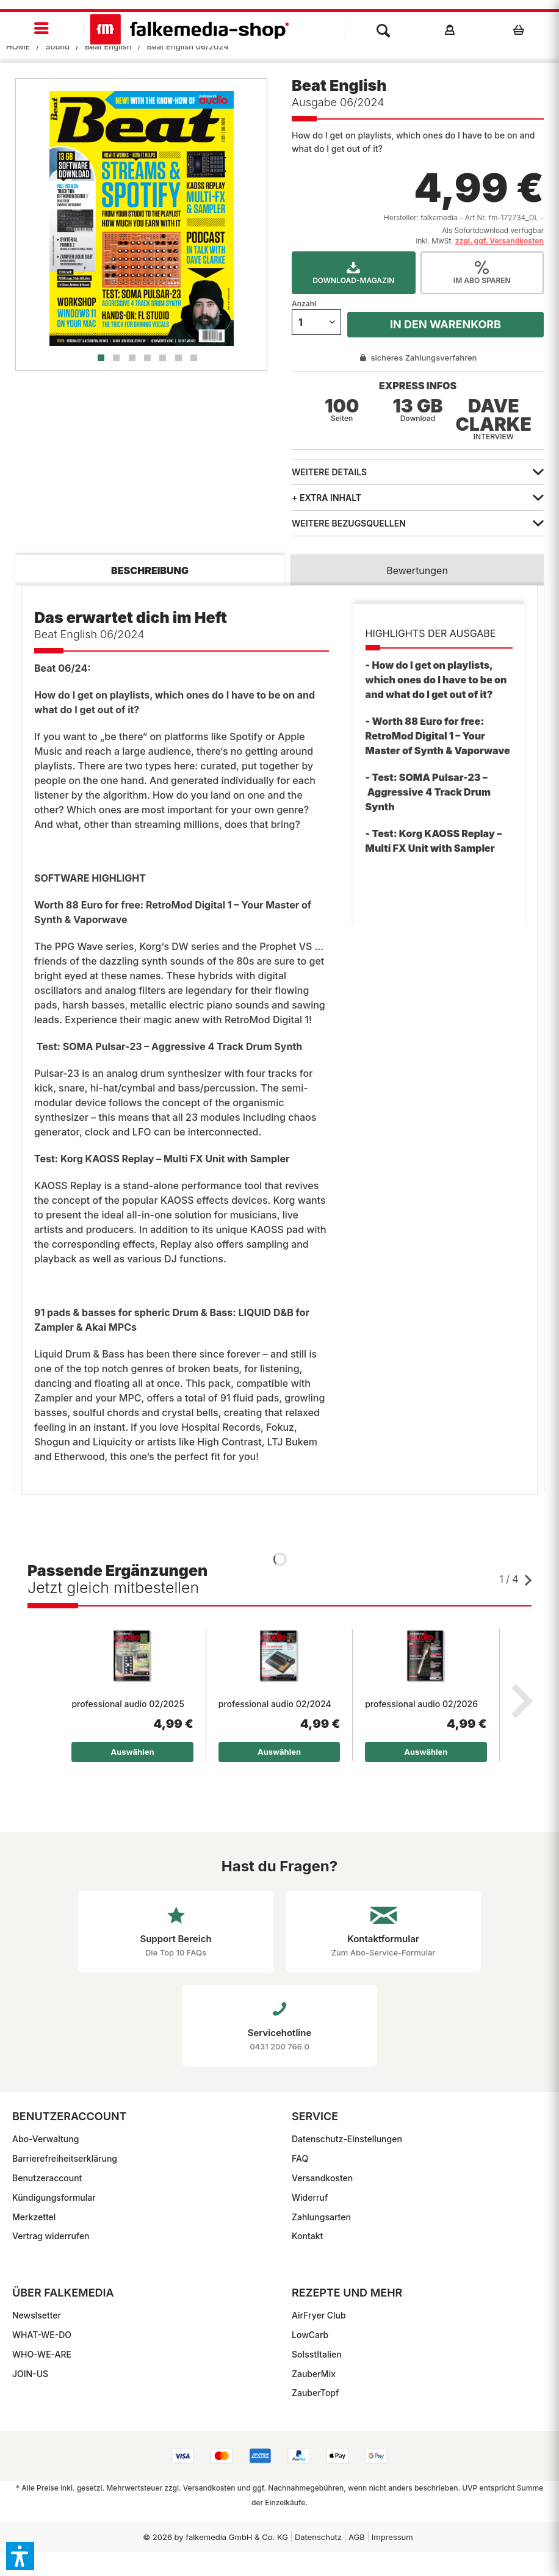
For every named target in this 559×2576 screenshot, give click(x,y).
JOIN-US (30, 2374)
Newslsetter (36, 2315)
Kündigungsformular (54, 2197)
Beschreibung (150, 570)
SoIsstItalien (317, 2354)
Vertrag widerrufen (51, 2236)
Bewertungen (417, 570)
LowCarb (310, 2335)
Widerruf (310, 2197)
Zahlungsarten (321, 2217)
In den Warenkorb (445, 324)
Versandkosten (322, 2178)
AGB (356, 2537)
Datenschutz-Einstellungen (347, 2139)
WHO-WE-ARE (41, 2354)
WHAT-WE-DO (41, 2335)
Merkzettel (34, 2217)
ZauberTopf (315, 2392)
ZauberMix (314, 2374)
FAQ (300, 2158)
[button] (20, 2556)
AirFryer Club (319, 2315)
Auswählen (132, 1752)
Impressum (392, 2537)
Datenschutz (318, 2537)
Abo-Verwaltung (45, 2139)
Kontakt (307, 2236)
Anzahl (304, 303)
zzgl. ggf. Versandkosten (499, 240)
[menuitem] (42, 29)
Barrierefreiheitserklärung (64, 2158)
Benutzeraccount (47, 2178)
